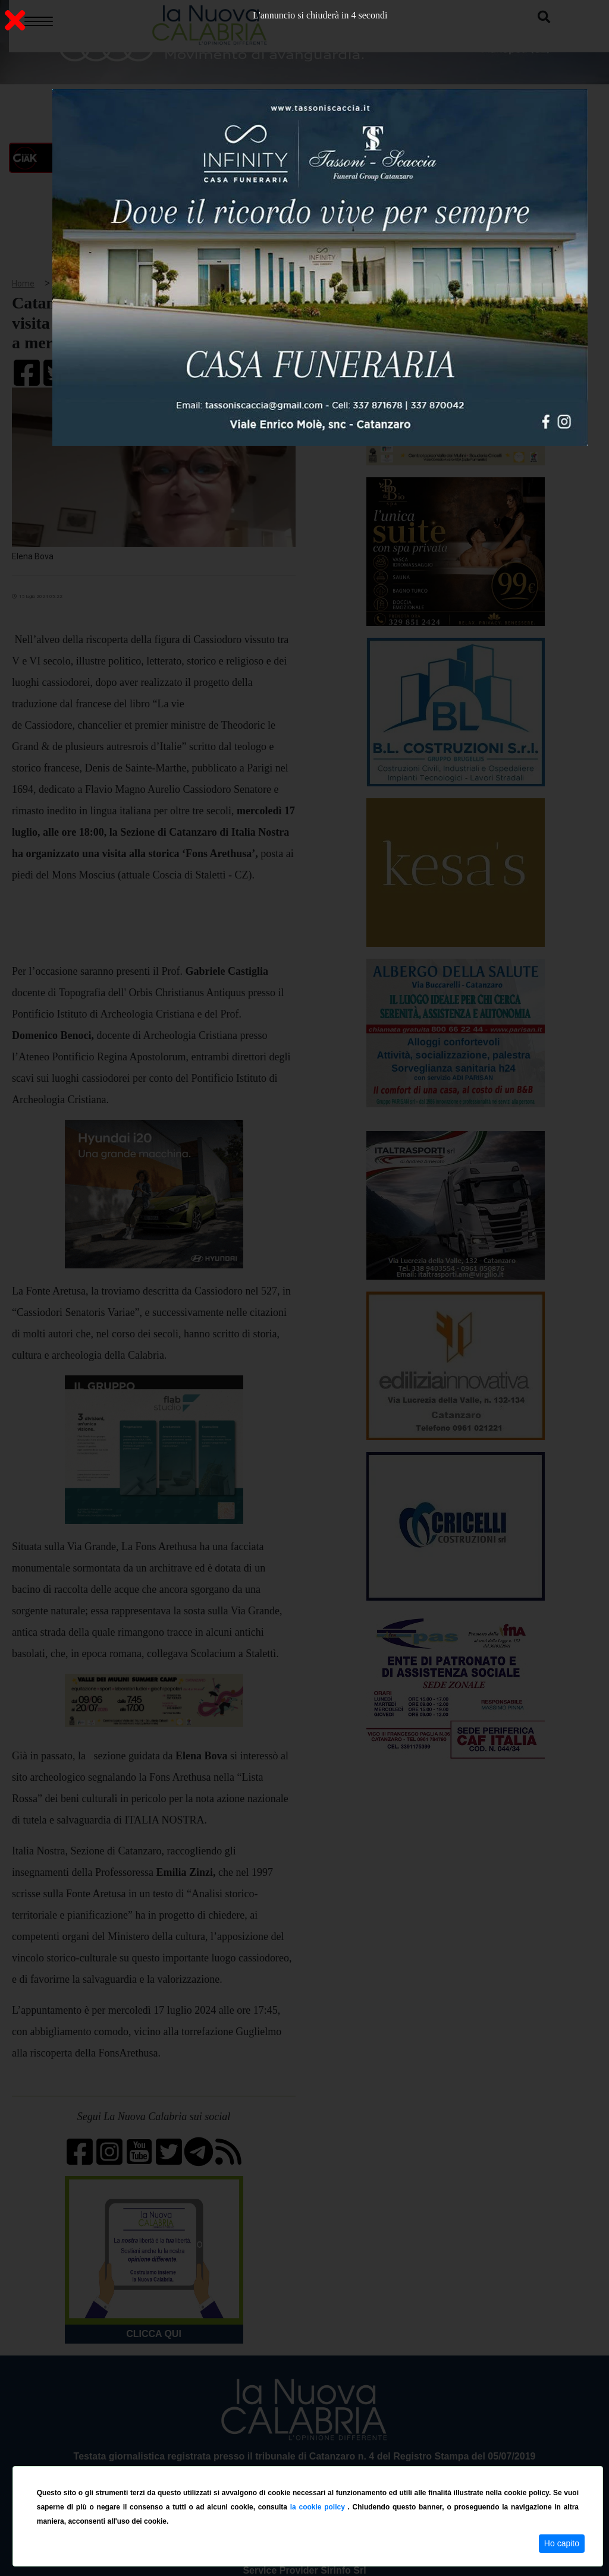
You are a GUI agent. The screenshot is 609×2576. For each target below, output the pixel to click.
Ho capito (561, 2543)
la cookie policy (319, 2507)
